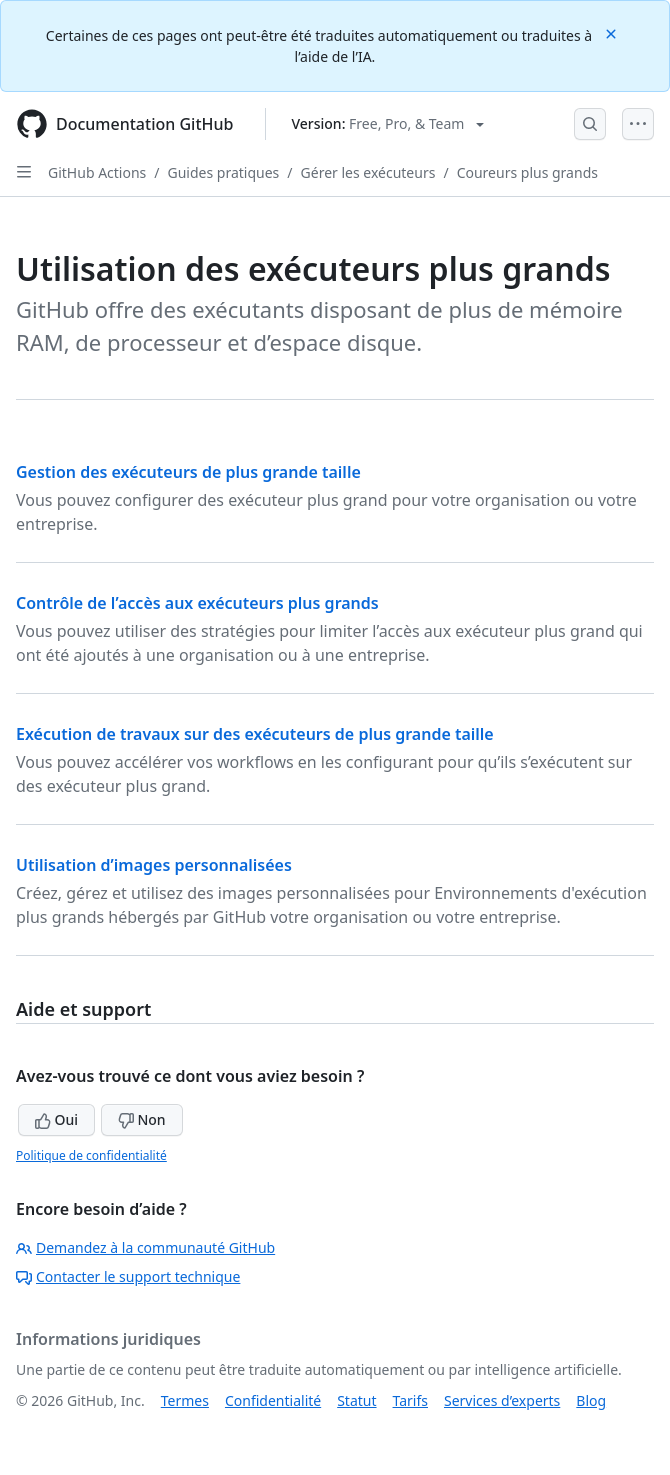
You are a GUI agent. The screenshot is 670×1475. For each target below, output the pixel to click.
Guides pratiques (224, 172)
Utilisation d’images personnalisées (154, 865)
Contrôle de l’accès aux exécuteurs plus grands (197, 603)
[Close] (613, 32)
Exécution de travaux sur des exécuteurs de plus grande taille (255, 734)
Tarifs (410, 1400)
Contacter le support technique (128, 1276)
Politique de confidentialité (91, 1155)
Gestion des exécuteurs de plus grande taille (188, 472)
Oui (56, 1119)
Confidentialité (273, 1400)
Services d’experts (502, 1400)
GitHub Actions (97, 172)
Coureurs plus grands (527, 172)
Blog (591, 1400)
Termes (185, 1400)
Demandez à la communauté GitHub (145, 1247)
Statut (356, 1400)
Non (142, 1119)
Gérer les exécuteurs (368, 172)
